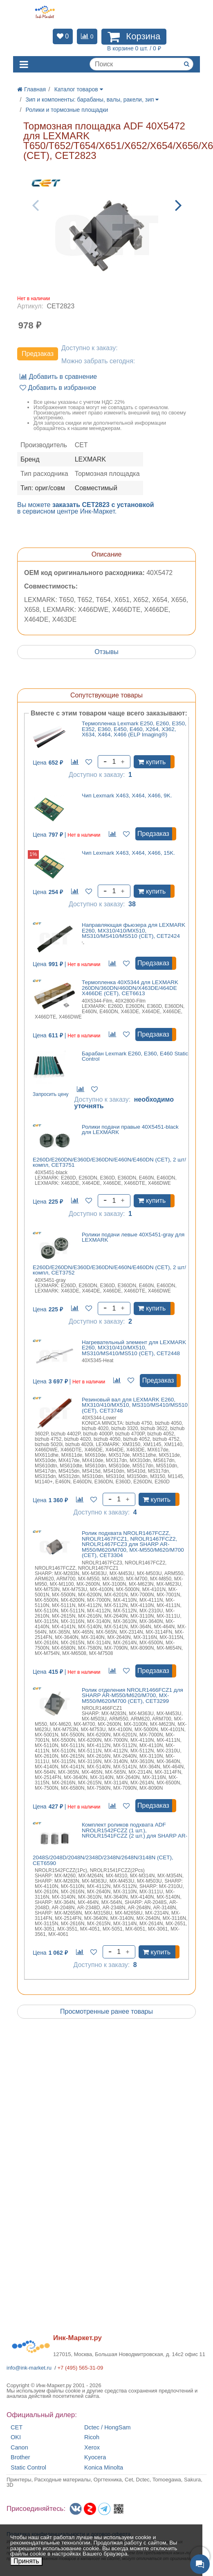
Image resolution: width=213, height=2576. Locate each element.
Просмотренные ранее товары (106, 2011)
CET (16, 2427)
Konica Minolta (103, 2468)
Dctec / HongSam (107, 2427)
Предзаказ (38, 353)
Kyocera (95, 2457)
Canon (19, 2448)
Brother (20, 2457)
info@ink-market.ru (29, 2368)
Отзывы (106, 651)
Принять (26, 2561)
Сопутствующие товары (106, 695)
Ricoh (91, 2437)
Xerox (92, 2448)
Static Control (28, 2468)
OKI (16, 2437)
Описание (107, 554)
